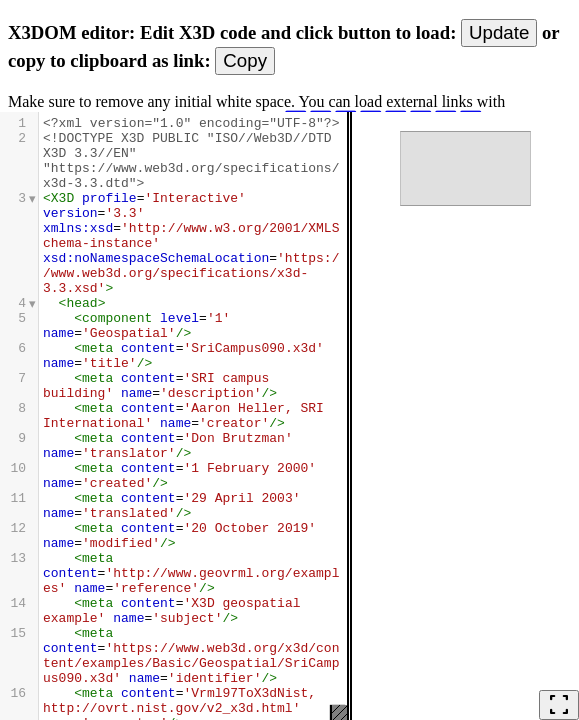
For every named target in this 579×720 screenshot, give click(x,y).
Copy (245, 60)
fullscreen (559, 705)
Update (499, 32)
